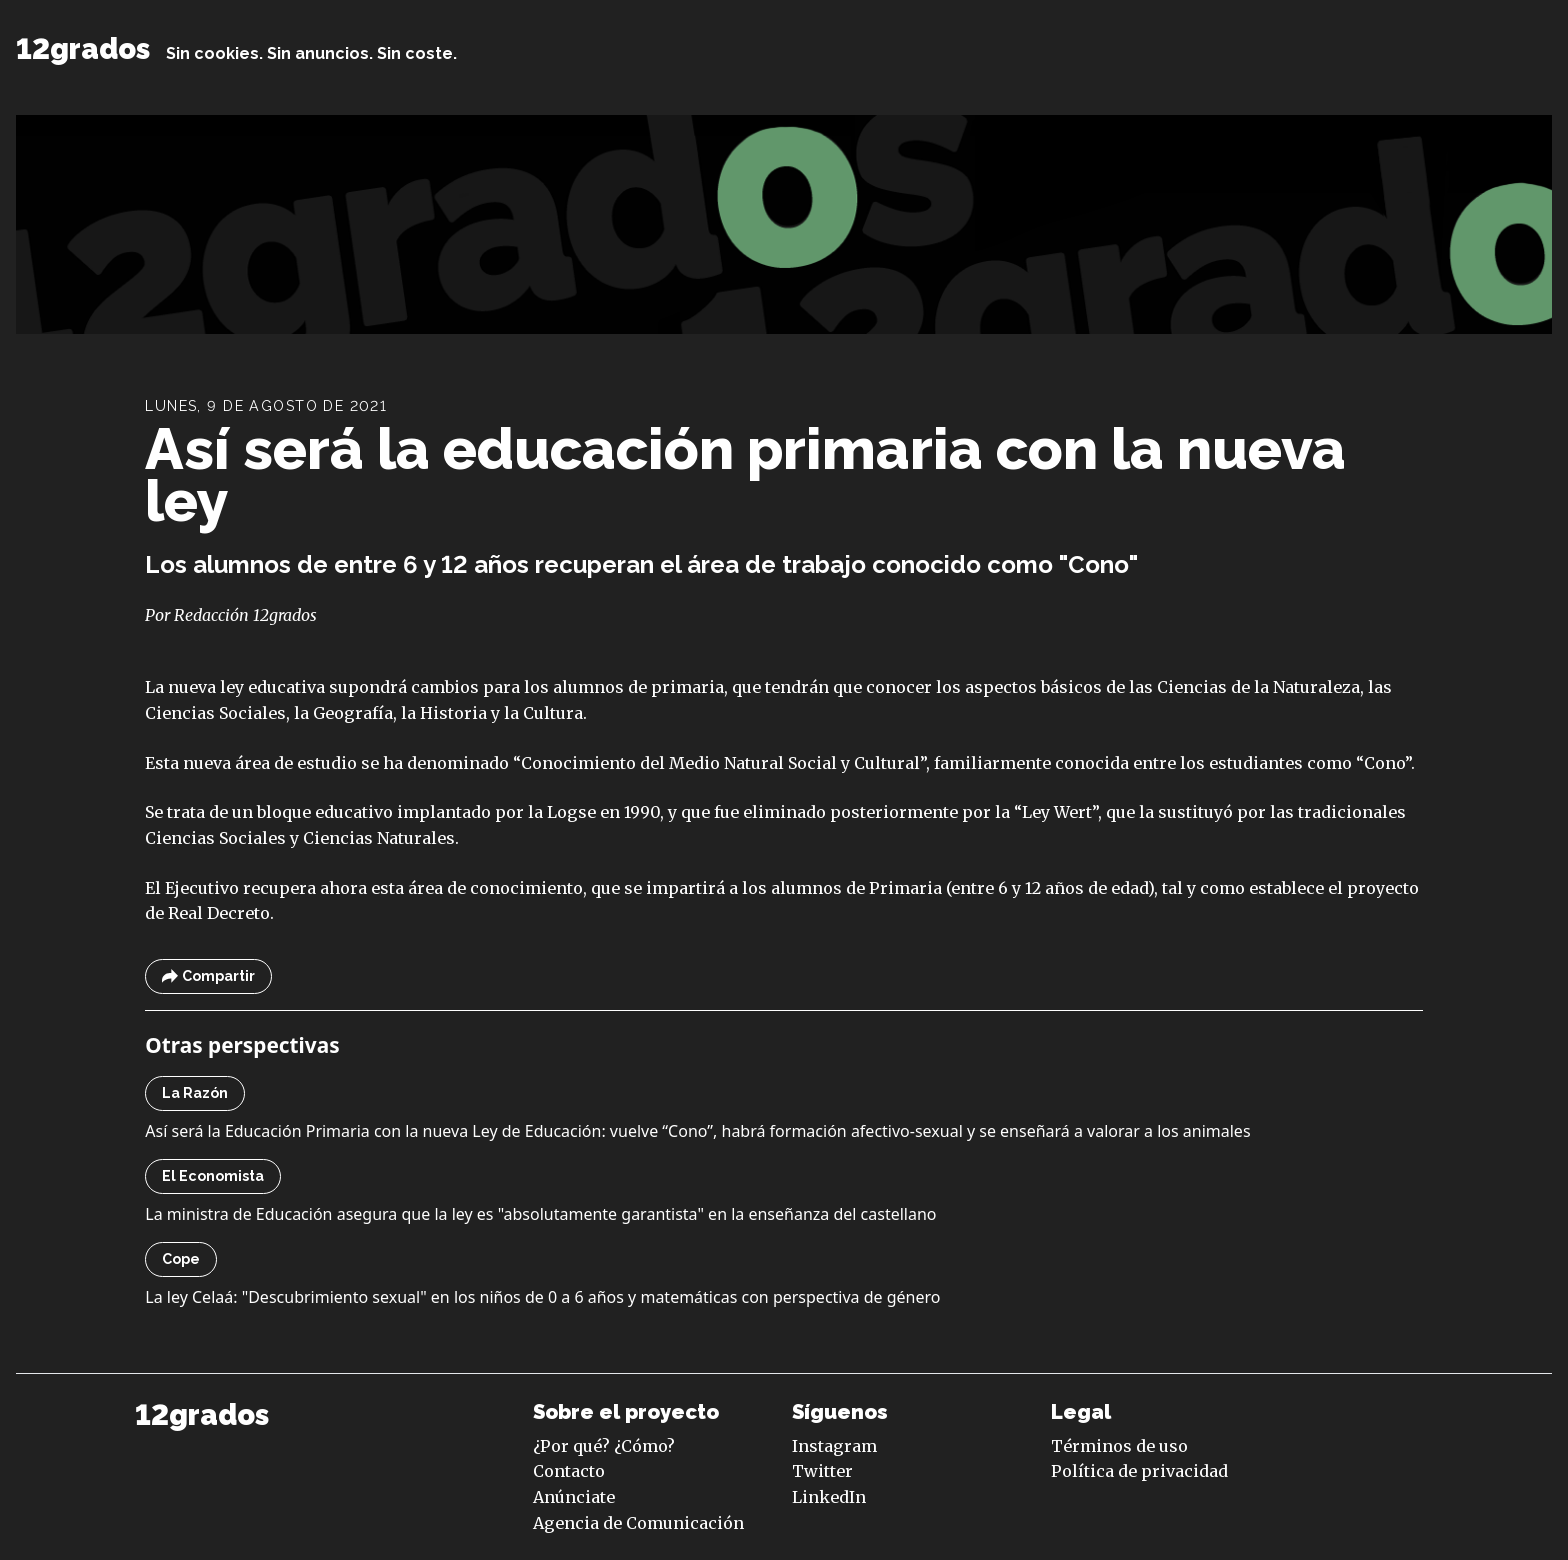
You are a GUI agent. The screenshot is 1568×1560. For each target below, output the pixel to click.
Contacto (569, 1471)
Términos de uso (1119, 1446)
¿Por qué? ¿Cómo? (604, 1446)
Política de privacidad (1139, 1471)
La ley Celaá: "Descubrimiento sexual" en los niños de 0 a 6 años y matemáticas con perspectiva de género (542, 1297)
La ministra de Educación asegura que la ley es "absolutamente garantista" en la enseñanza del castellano (540, 1214)
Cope (181, 1259)
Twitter (822, 1471)
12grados (83, 49)
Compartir (208, 976)
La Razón (195, 1093)
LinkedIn (829, 1497)
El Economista (213, 1176)
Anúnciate (574, 1497)
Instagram (834, 1446)
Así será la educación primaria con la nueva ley (745, 474)
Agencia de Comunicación (638, 1523)
